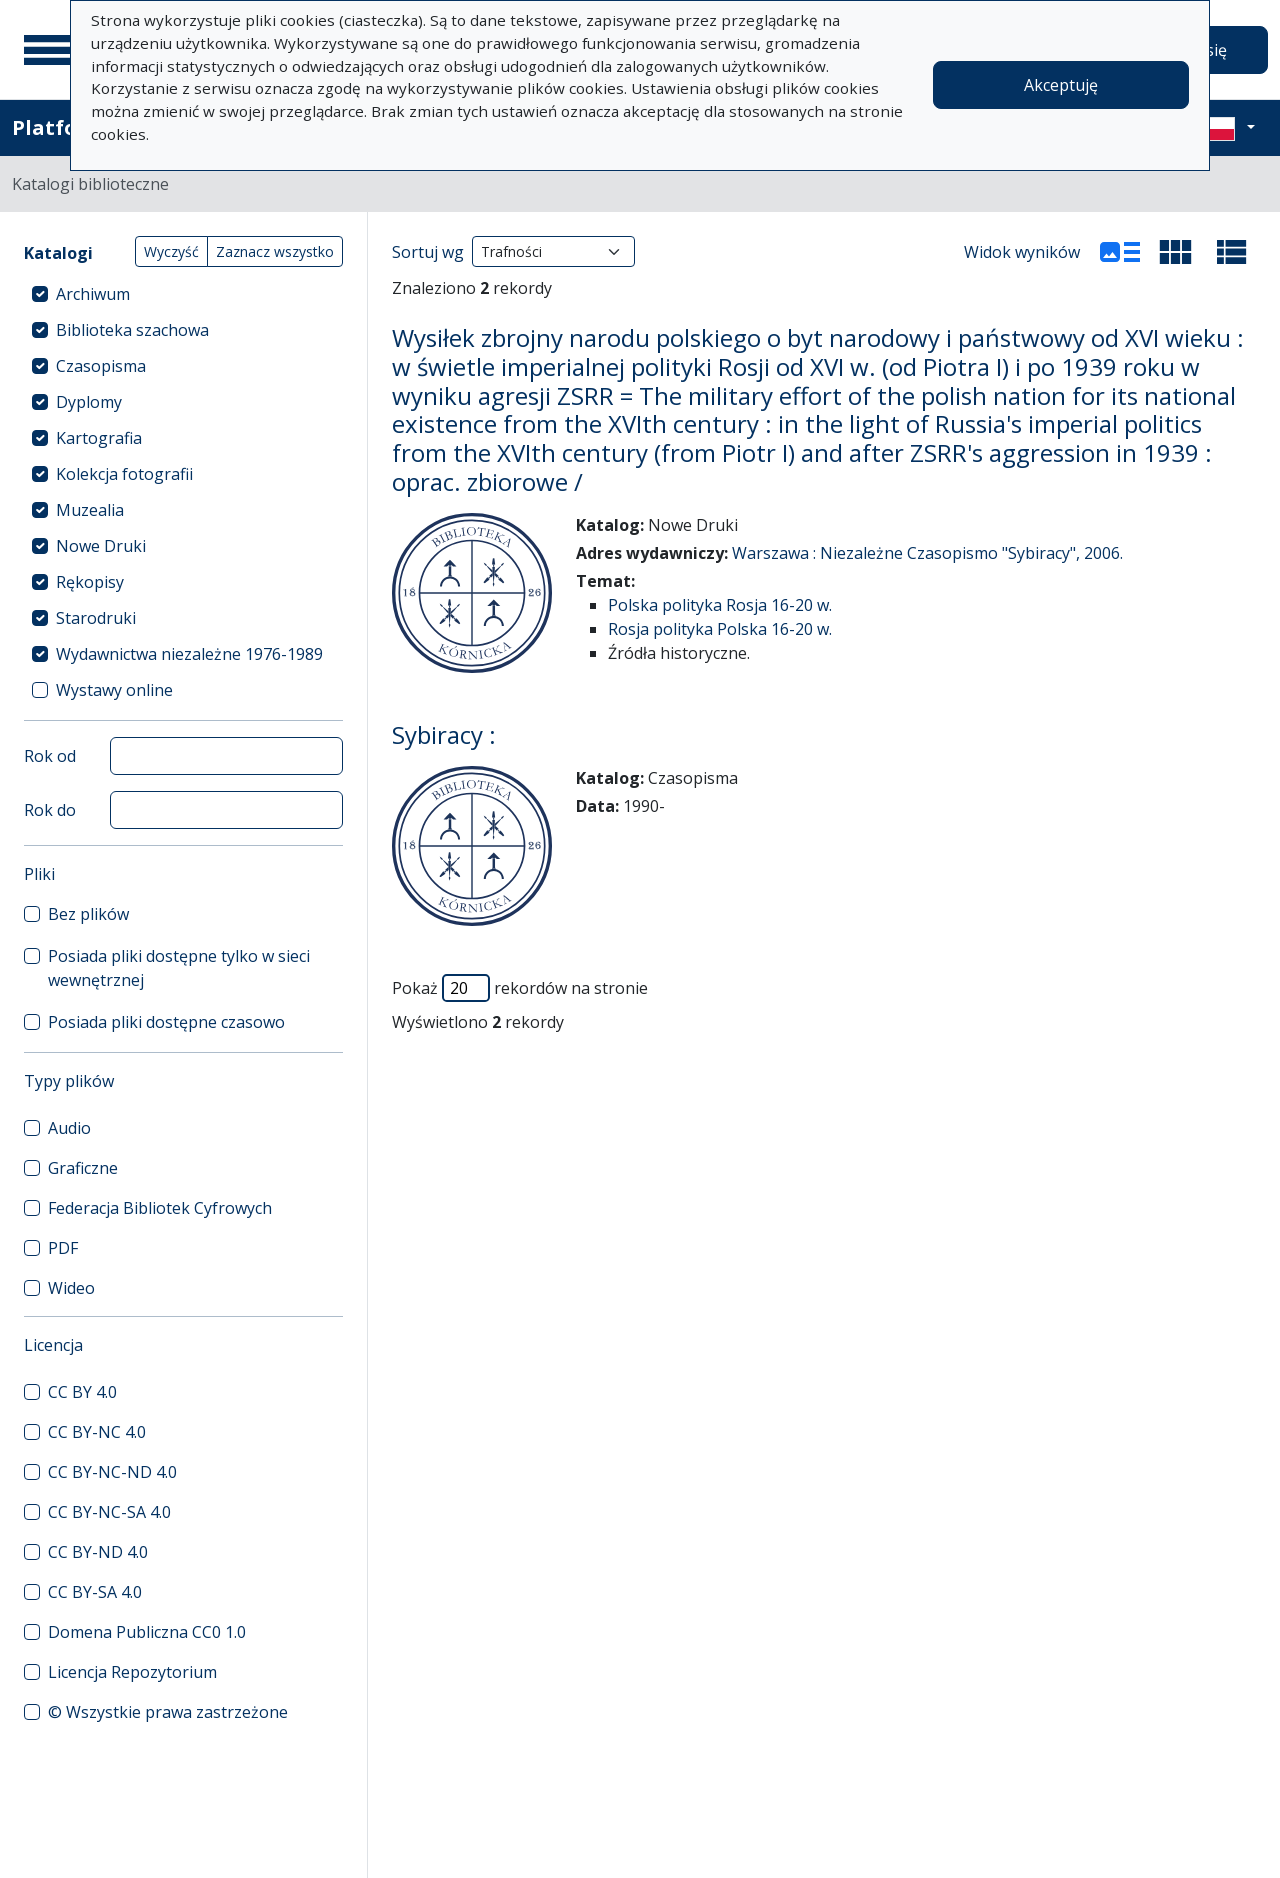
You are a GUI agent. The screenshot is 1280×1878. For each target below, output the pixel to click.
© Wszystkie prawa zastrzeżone (168, 1712)
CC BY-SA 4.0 (95, 1592)
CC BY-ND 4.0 (98, 1552)
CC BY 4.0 (82, 1392)
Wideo (71, 1288)
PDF (63, 1248)
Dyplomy (89, 402)
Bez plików (88, 914)
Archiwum (93, 294)
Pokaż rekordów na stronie (520, 988)
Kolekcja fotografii (124, 474)
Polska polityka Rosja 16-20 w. (720, 605)
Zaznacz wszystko (275, 251)
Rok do (50, 810)
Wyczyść (171, 251)
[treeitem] (183, 294)
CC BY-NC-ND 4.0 (112, 1472)
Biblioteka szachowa (132, 330)
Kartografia (99, 438)
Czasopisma (101, 366)
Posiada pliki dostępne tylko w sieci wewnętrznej (179, 968)
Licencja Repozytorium (132, 1672)
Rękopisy (90, 582)
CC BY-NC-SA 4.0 (109, 1512)
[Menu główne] (49, 50)
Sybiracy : (444, 734)
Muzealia (90, 510)
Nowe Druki (101, 546)
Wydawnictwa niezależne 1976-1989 (189, 654)
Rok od (50, 756)
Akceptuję (1061, 85)
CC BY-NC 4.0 (97, 1432)
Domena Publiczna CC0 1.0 (147, 1632)
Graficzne (83, 1168)
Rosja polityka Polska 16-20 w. (720, 629)
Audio (69, 1128)
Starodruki (96, 618)
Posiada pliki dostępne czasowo (166, 1022)
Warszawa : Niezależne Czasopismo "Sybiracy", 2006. (927, 553)
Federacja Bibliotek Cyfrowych (160, 1208)
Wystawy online (114, 690)
